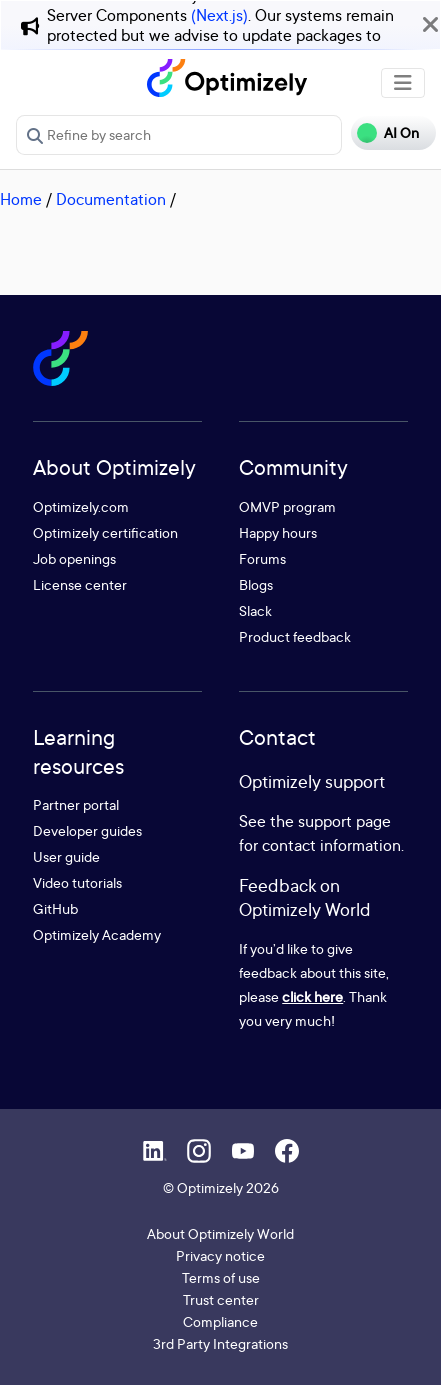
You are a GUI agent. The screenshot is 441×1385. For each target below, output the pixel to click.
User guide (66, 856)
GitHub (55, 908)
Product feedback (295, 636)
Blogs (256, 584)
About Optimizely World (220, 1233)
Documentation (111, 199)
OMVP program (287, 506)
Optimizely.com (81, 506)
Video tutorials (77, 882)
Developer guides (87, 830)
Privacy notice (220, 1255)
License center (80, 584)
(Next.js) (219, 15)
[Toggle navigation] (403, 83)
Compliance (220, 1321)
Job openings (74, 558)
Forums (262, 558)
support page (344, 821)
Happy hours (278, 532)
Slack (255, 610)
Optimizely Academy (97, 934)
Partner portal (76, 804)
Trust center (221, 1299)
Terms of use (221, 1277)
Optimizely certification (105, 532)
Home (21, 199)
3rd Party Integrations (220, 1343)
